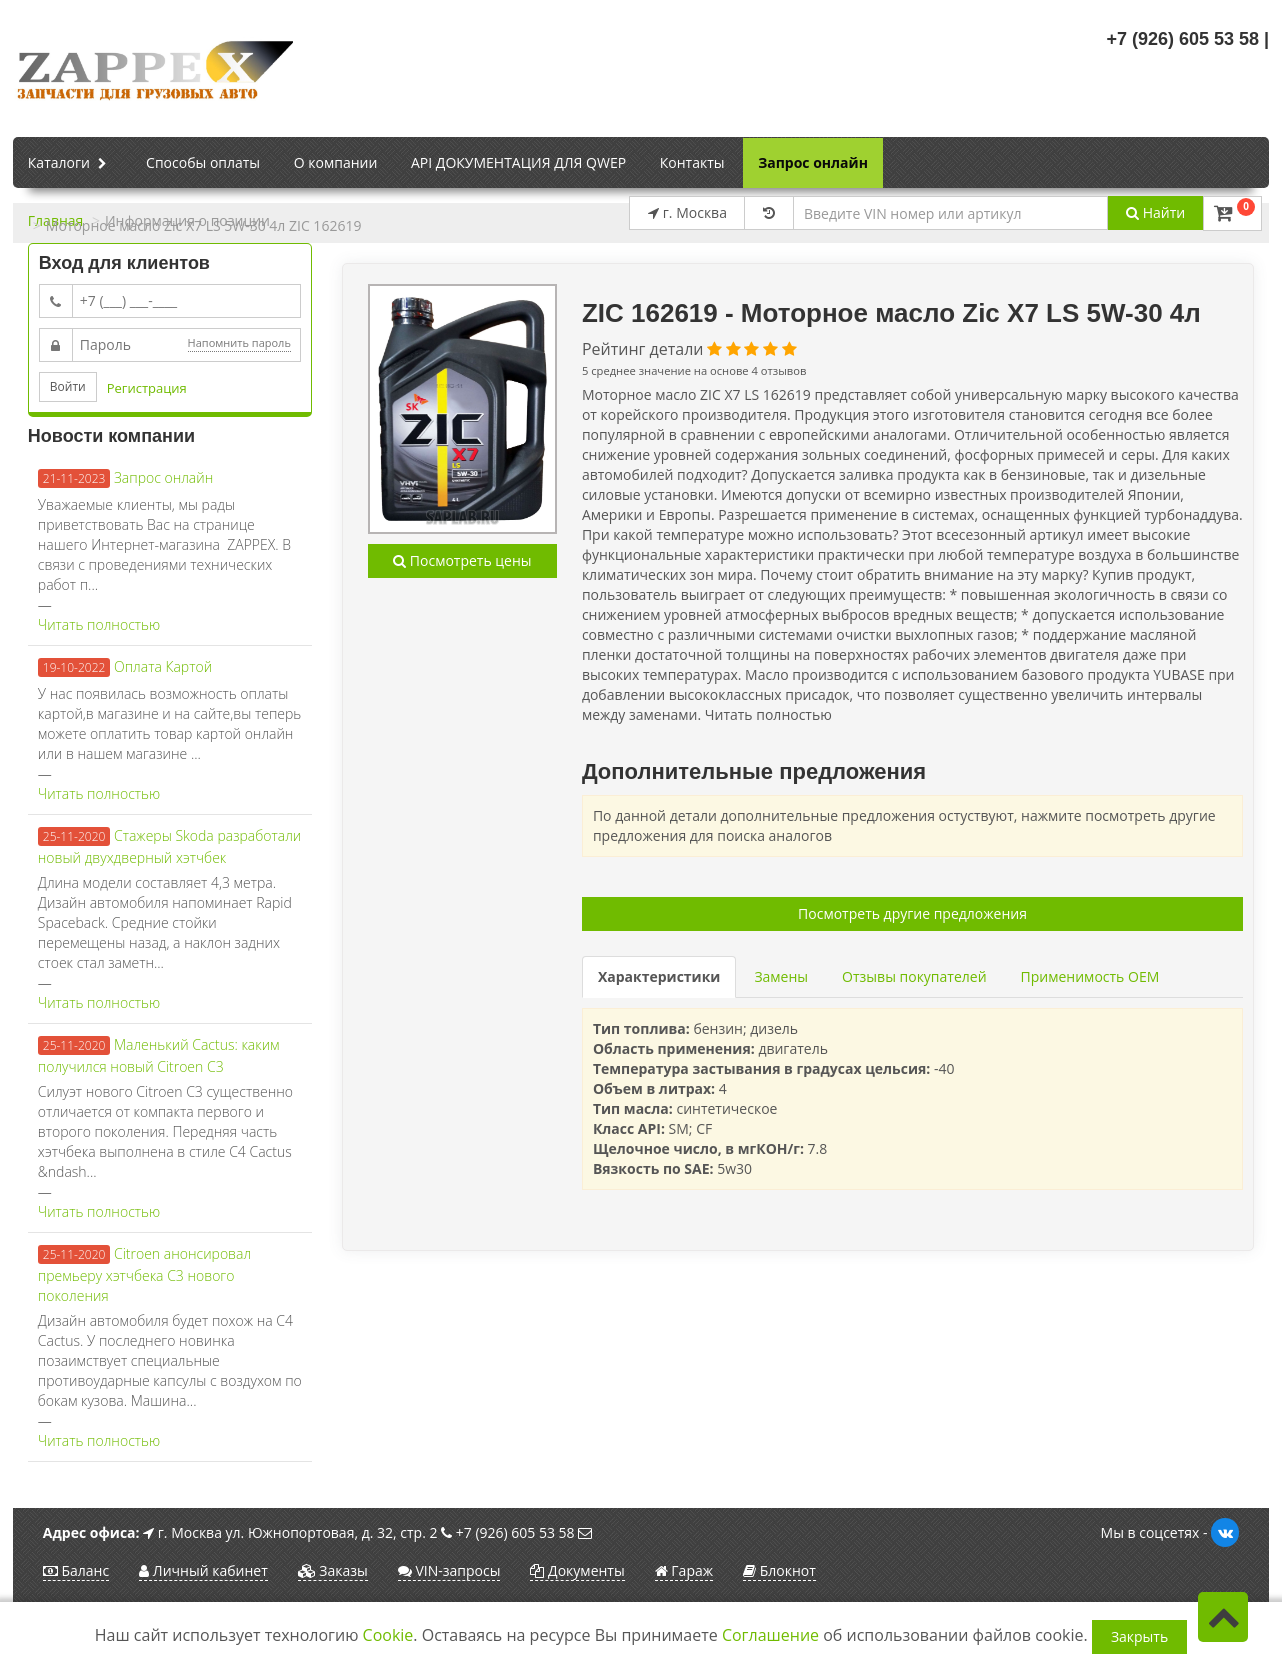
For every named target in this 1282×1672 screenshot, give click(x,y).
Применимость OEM (1090, 976)
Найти (1155, 212)
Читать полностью (99, 624)
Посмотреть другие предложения (912, 913)
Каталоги (70, 164)
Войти (68, 386)
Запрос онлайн (813, 162)
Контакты (692, 162)
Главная (56, 220)
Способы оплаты (203, 162)
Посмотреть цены (462, 560)
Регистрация (147, 388)
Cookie (388, 1635)
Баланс (76, 1570)
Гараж (684, 1570)
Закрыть (1139, 1636)
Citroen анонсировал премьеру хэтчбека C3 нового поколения (144, 1274)
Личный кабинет (203, 1570)
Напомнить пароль (239, 342)
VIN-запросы (449, 1570)
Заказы (333, 1570)
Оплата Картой (163, 666)
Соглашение (770, 1635)
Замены (781, 976)
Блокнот (779, 1570)
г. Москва (687, 212)
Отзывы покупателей (914, 976)
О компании (336, 162)
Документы (577, 1570)
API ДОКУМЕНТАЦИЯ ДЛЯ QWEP (518, 162)
